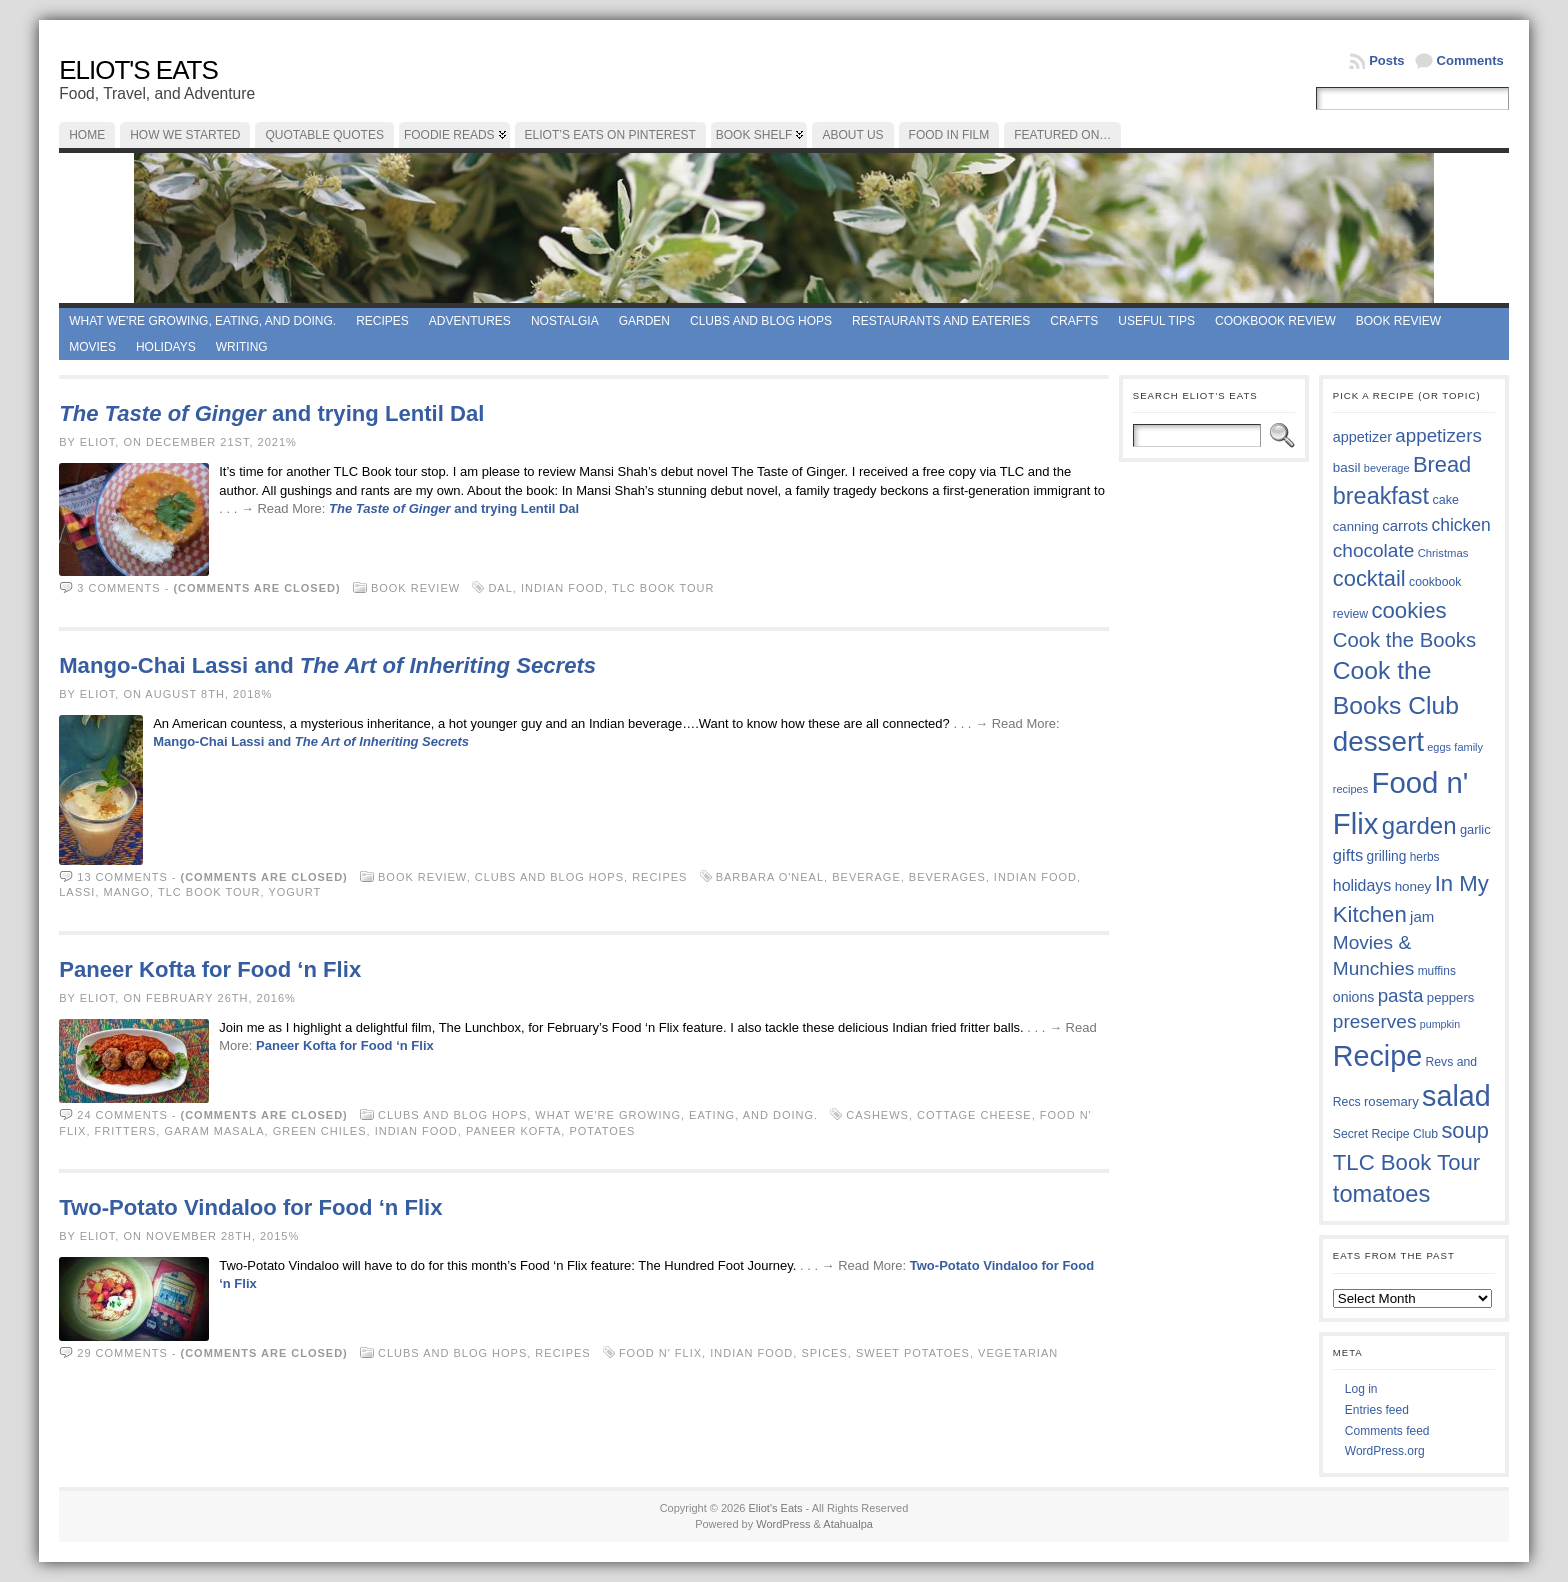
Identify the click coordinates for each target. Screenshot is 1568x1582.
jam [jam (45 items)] (1422, 916)
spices (824, 1353)
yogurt (294, 892)
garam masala (214, 1131)
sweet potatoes (913, 1353)
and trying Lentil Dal (271, 413)
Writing (242, 347)
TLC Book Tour (663, 588)
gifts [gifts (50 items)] (1348, 855)
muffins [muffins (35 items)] (1437, 971)
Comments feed (1387, 1431)
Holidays (166, 347)
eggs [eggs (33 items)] (1439, 747)
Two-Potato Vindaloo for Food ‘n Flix (250, 1207)
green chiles (320, 1131)
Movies (92, 347)
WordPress (783, 1524)
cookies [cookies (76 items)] (1408, 610)
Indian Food (562, 588)
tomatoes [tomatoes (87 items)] (1382, 1194)
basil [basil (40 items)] (1347, 467)
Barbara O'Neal (770, 877)
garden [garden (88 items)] (1419, 825)
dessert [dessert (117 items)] (1378, 741)
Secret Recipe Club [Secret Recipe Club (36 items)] (1385, 1134)
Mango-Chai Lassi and (327, 665)
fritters (126, 1131)
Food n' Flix (660, 1353)
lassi (77, 892)
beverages (947, 877)
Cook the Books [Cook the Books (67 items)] (1404, 640)
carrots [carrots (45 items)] (1405, 525)
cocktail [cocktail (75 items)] (1369, 578)
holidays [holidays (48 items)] (1362, 885)
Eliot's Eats (138, 70)
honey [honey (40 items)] (1413, 886)
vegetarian (1018, 1353)
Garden (644, 321)
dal (500, 588)
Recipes (382, 321)
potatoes (602, 1131)
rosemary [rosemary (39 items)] (1391, 1101)
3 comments (118, 588)
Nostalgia (565, 321)
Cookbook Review (1275, 321)
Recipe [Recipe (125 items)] (1377, 1056)
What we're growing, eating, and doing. (202, 321)
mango (127, 892)
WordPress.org (1385, 1451)
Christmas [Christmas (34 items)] (1443, 553)
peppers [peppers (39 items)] (1451, 997)
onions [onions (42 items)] (1354, 997)
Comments (1470, 60)
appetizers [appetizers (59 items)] (1438, 435)
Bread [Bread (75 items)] (1442, 464)
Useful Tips (1156, 321)
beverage (866, 877)
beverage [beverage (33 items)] (1387, 468)
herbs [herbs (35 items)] (1425, 857)
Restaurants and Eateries (941, 321)
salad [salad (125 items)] (1456, 1096)
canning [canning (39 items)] (1356, 526)
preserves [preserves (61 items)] (1375, 1021)
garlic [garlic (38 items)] (1475, 829)
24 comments (122, 1115)
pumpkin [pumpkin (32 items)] (1440, 1024)
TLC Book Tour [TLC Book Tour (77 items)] (1406, 1162)
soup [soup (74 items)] (1464, 1130)
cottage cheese (974, 1115)
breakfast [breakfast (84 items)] (1381, 496)
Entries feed (1377, 1410)
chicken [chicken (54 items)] (1460, 525)
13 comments (122, 877)
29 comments (122, 1353)
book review (1398, 321)
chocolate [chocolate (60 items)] (1374, 550)
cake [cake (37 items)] (1445, 500)
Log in (1361, 1389)
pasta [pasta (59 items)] (1401, 995)
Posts (1386, 60)
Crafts (1074, 321)
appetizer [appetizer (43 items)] (1362, 437)
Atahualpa (848, 1524)
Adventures (470, 321)
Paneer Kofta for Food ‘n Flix (210, 969)
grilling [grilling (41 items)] (1387, 856)
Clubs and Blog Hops (761, 321)
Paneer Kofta (513, 1131)
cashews (877, 1115)
